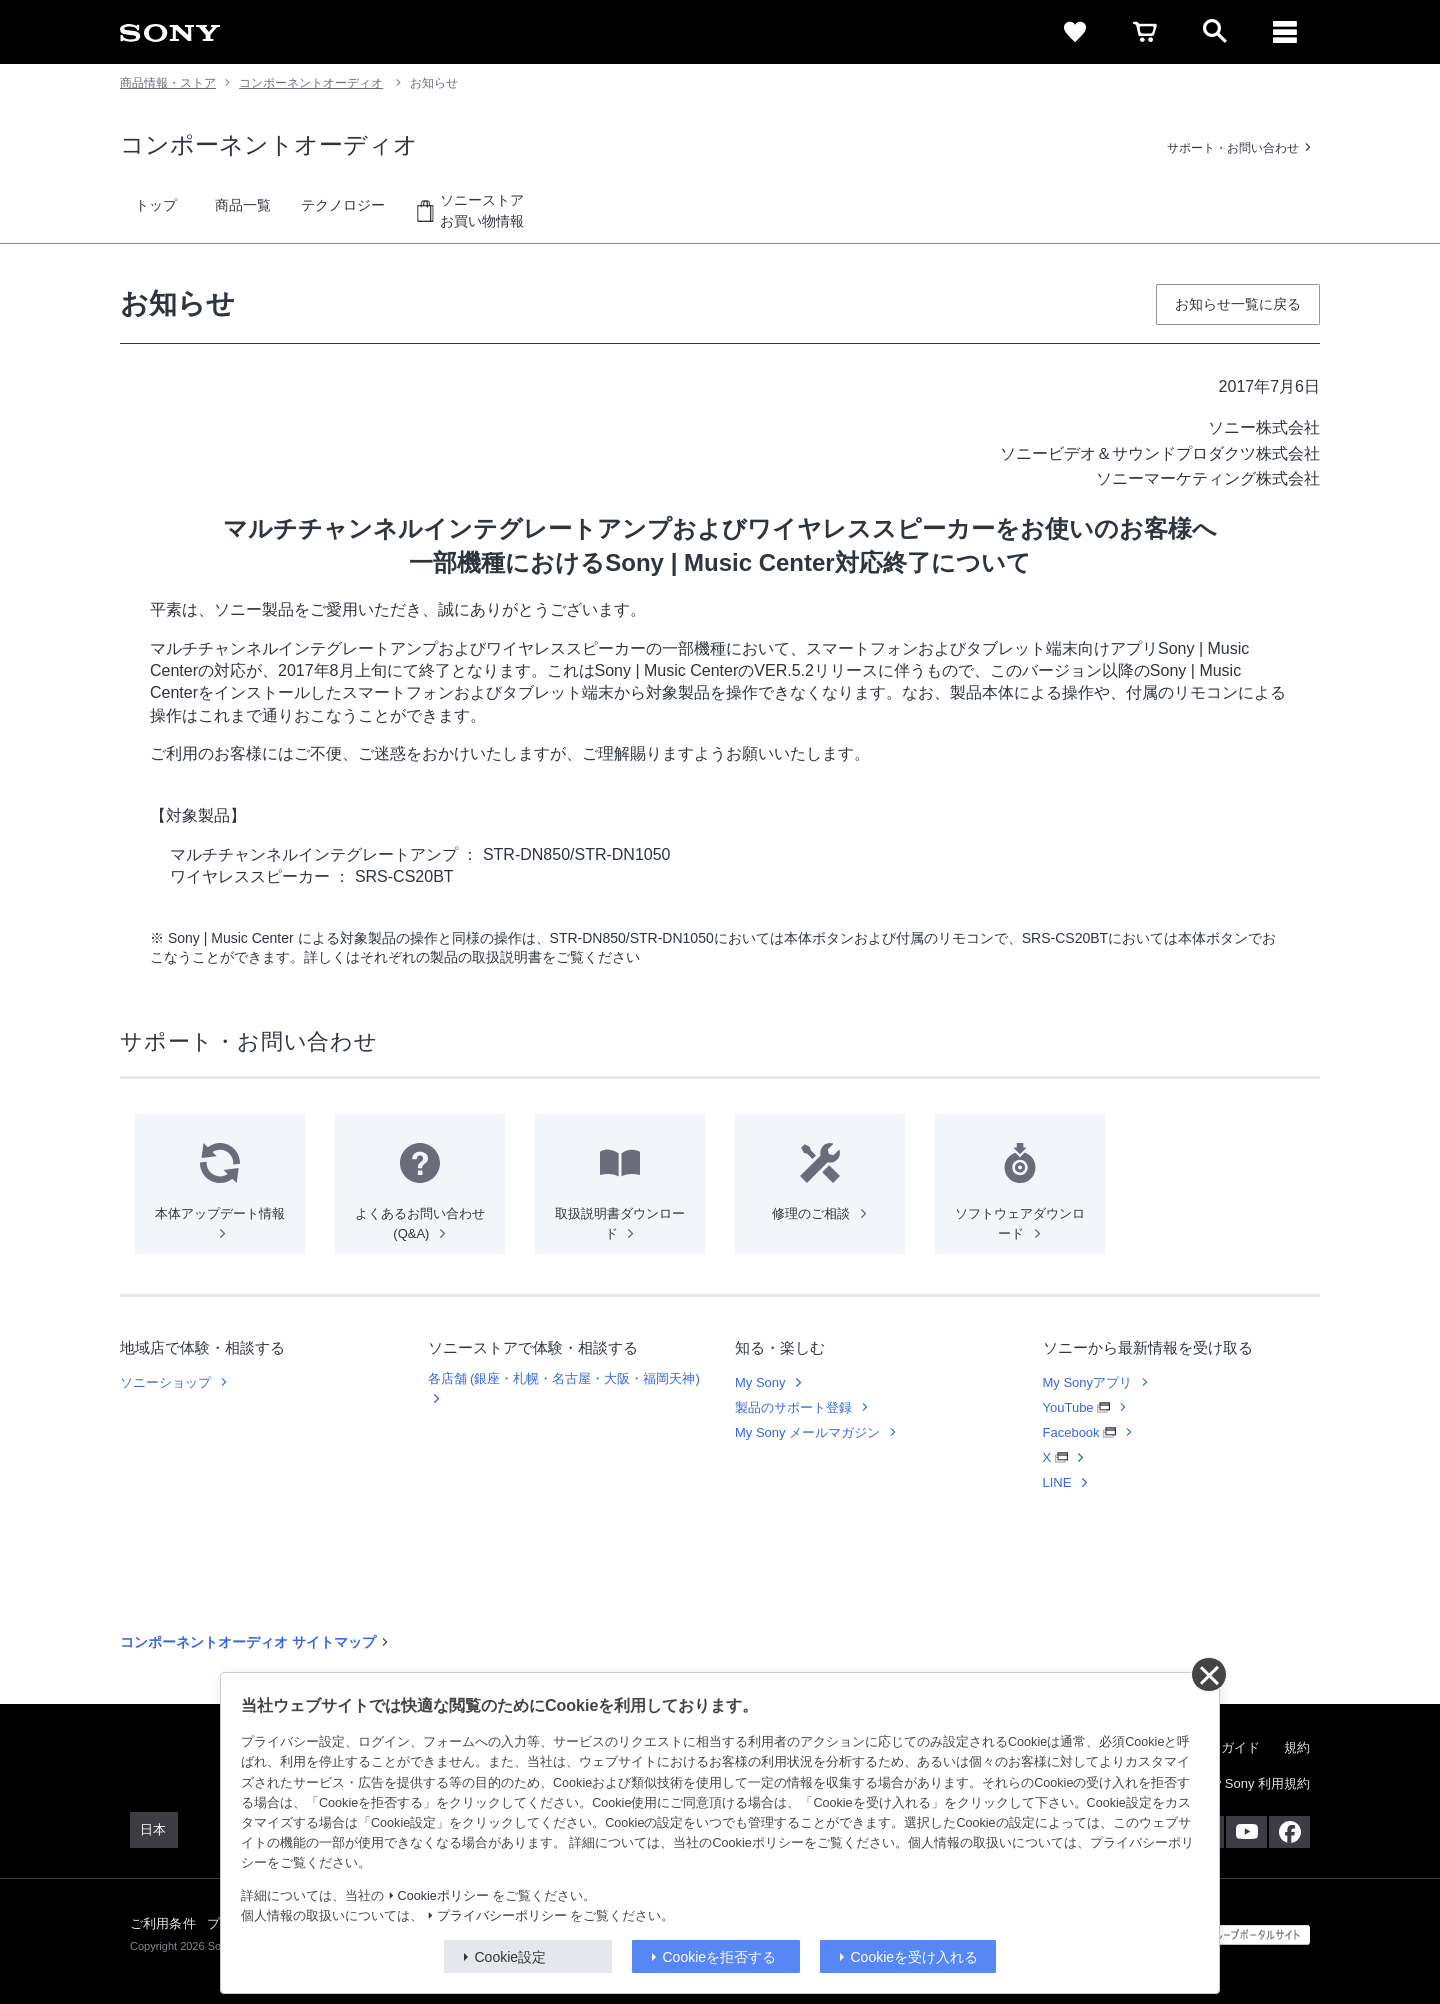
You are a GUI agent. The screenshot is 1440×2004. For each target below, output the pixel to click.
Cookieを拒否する (720, 1957)
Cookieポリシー (443, 1896)
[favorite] (1075, 32)
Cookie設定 (511, 1957)
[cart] (1145, 32)
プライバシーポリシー (502, 1916)
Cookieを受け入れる (915, 1957)
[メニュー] (1285, 32)
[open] (1215, 32)
